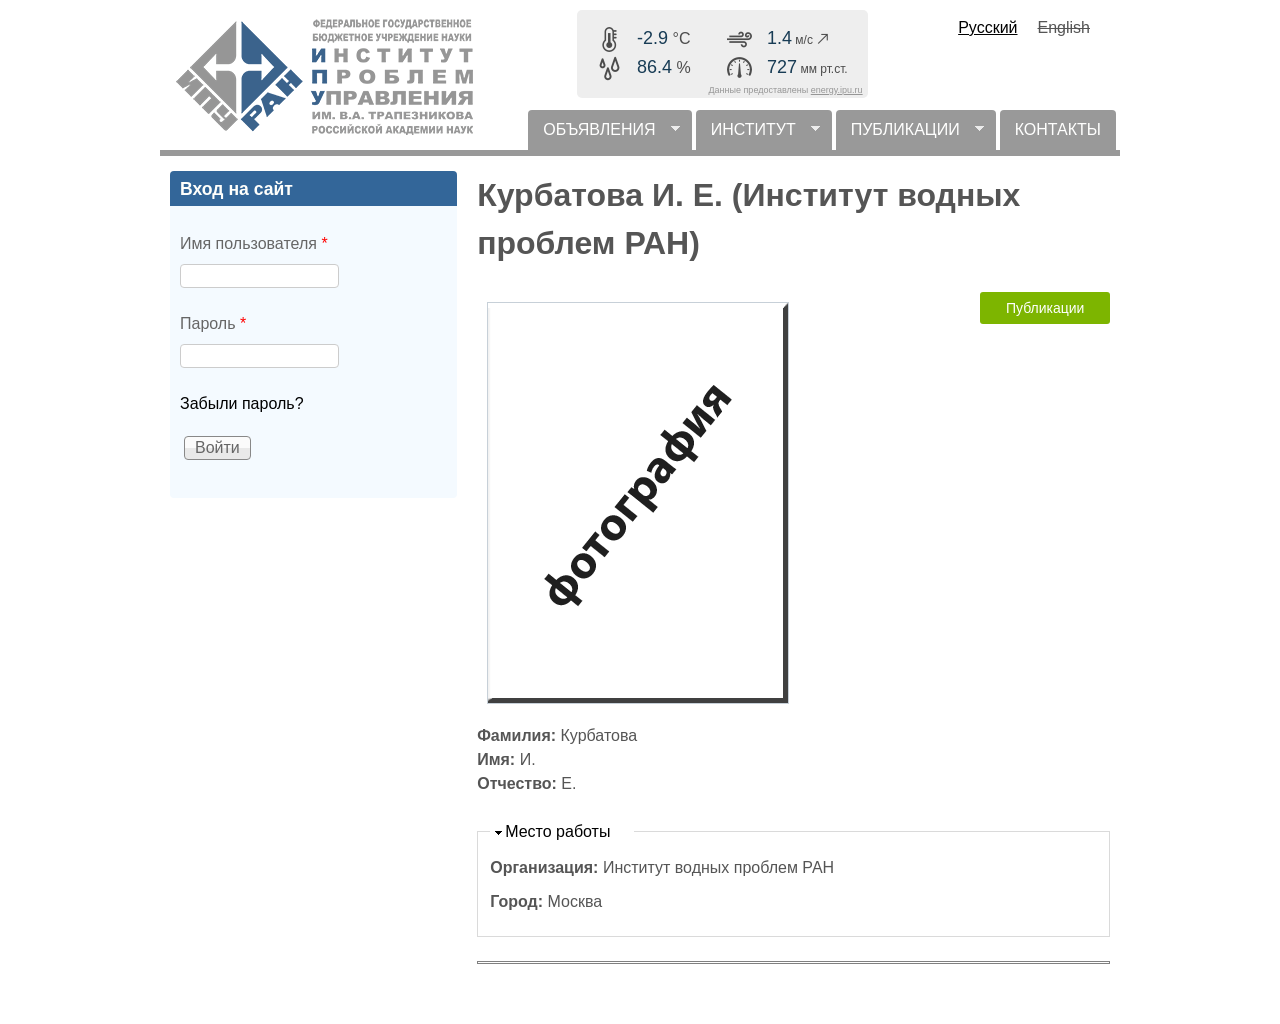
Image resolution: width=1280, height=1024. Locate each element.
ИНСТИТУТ (758, 135)
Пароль (213, 323)
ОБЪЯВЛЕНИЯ (603, 135)
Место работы (557, 831)
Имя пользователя (254, 243)
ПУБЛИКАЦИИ (910, 135)
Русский (987, 27)
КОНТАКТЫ (1058, 129)
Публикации (1045, 308)
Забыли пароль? (242, 403)
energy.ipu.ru (837, 90)
